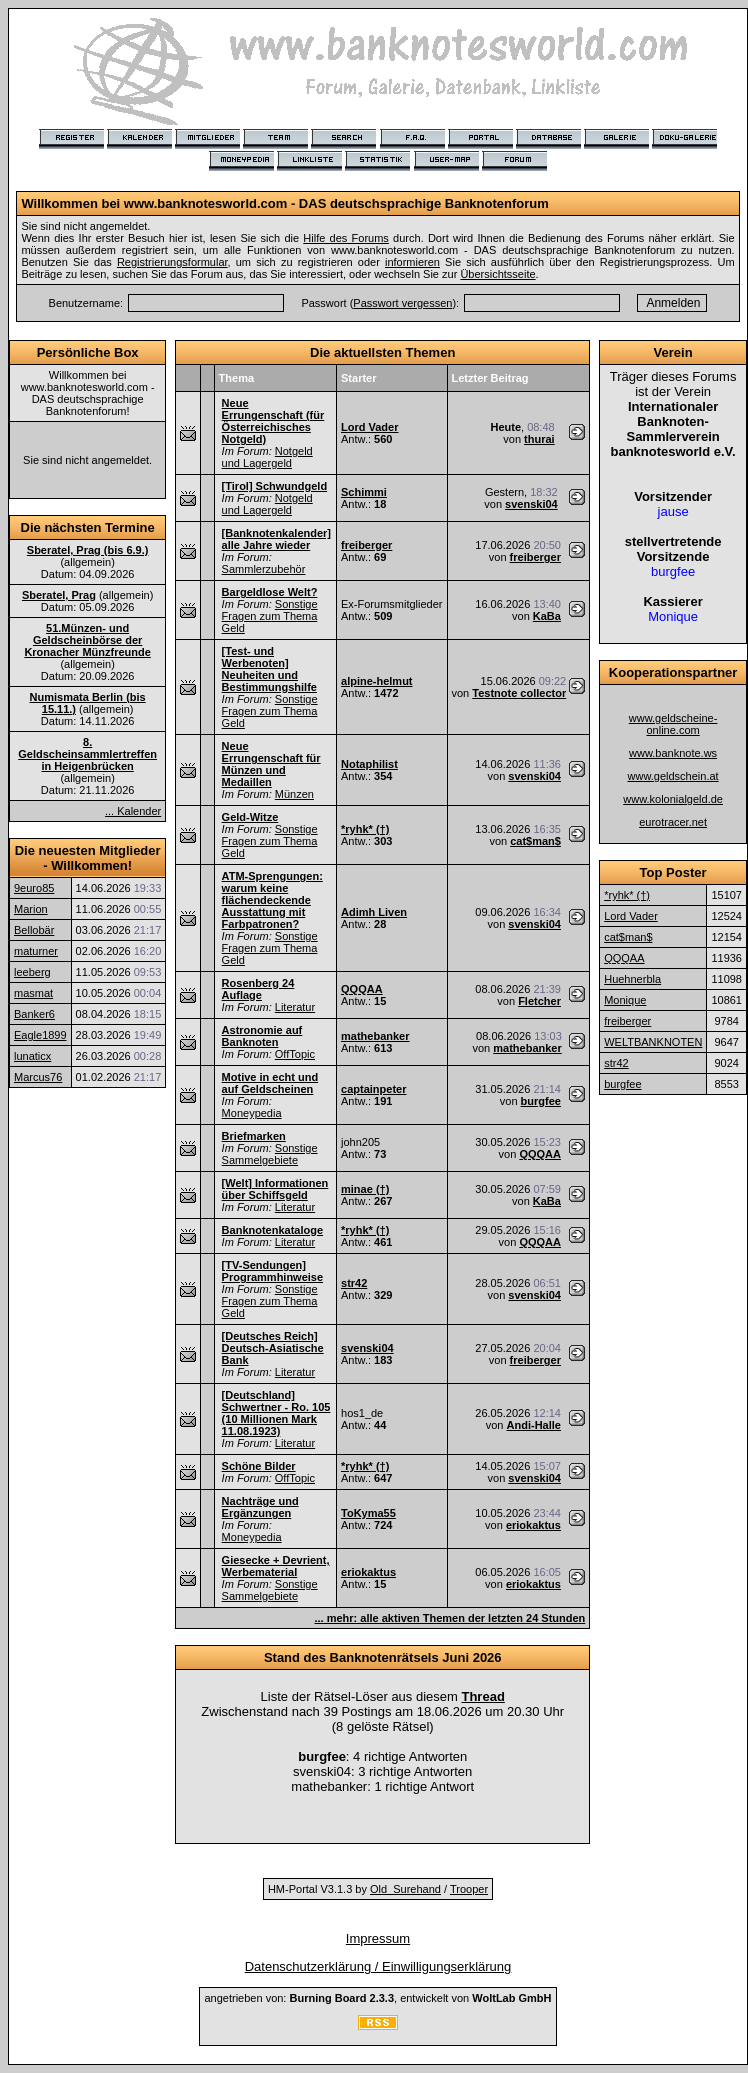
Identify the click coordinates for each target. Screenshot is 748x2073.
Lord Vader (369, 427)
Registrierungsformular (172, 262)
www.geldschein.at (673, 776)
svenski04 (531, 504)
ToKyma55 (368, 1513)
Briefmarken (254, 1136)
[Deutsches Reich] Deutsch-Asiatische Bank (273, 1348)
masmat (33, 993)
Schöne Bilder (259, 1466)
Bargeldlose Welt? (270, 592)
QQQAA (362, 989)
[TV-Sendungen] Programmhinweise (272, 1271)
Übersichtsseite (497, 274)
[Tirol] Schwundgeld (275, 486)
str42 (354, 1283)
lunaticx (32, 1056)
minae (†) (365, 1189)
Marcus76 (38, 1077)
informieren (412, 262)
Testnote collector (519, 693)
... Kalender (133, 811)
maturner (36, 951)
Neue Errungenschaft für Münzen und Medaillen (271, 764)
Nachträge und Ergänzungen (260, 1507)
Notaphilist (369, 764)
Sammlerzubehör (264, 569)
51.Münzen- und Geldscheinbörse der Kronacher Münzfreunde (87, 640)
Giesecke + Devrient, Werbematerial (276, 1566)
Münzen (294, 794)
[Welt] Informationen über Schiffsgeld (275, 1189)
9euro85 (34, 888)
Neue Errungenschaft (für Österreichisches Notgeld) (273, 421)
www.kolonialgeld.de (673, 799)
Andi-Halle (534, 1425)
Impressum (378, 1938)
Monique (625, 1000)
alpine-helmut (377, 681)
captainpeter (373, 1089)
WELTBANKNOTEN (653, 1042)
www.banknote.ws (673, 753)
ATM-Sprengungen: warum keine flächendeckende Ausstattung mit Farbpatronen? (272, 900)
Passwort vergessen (402, 303)
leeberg (32, 972)
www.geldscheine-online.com (673, 724)
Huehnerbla (632, 979)
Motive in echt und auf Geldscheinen (270, 1083)
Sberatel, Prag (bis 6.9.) (88, 550)
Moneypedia (252, 1113)
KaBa (547, 616)
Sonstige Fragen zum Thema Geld (270, 616)
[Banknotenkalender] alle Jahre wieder (276, 539)
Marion (31, 909)
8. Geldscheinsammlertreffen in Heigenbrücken (87, 754)
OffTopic (295, 1054)
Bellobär (34, 930)
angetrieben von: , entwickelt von (377, 1998)
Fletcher (539, 1001)
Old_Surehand (405, 1889)
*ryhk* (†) (365, 829)
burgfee (541, 1101)
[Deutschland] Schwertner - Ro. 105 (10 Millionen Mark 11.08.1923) (276, 1413)
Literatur (295, 1007)
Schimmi (364, 492)
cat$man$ (535, 841)
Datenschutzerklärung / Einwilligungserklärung (378, 1966)
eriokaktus (533, 1525)
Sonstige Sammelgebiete (270, 1154)
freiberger (366, 545)
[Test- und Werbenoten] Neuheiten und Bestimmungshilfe (269, 669)
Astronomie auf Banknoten (262, 1036)
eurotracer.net (673, 822)
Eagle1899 (40, 1035)
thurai (539, 439)
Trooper (469, 1889)
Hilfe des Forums (346, 238)
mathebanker (375, 1036)
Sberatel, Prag (59, 595)
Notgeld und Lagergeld (267, 457)
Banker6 (34, 1014)
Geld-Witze (250, 817)
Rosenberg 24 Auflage (258, 989)
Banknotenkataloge (272, 1230)
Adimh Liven (374, 912)
